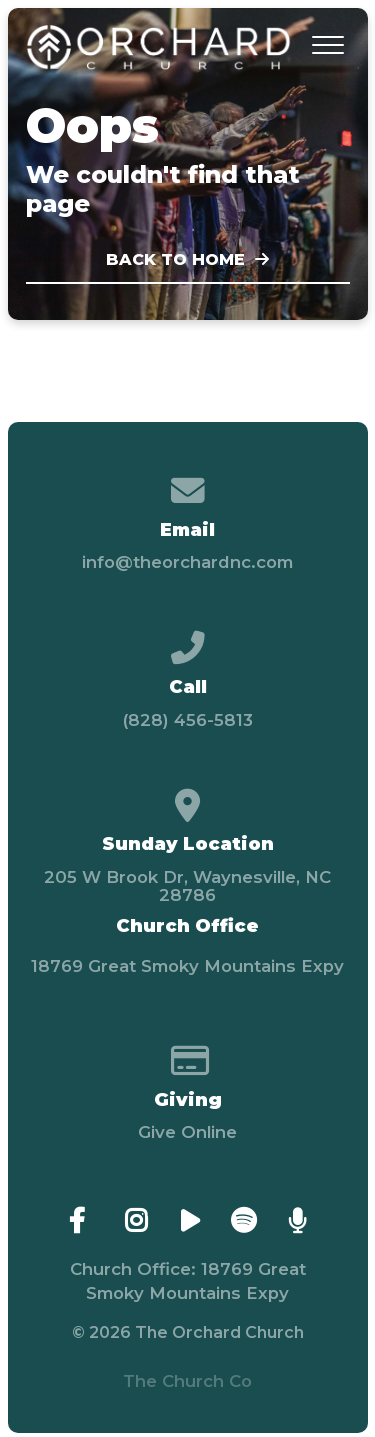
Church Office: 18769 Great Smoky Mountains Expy (188, 1281)
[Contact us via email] (187, 483)
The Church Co (187, 1381)
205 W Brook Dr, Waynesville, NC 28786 (187, 886)
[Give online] (187, 1053)
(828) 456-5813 (188, 720)
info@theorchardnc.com (187, 562)
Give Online (187, 1132)
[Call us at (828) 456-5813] (187, 640)
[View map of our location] (187, 798)
